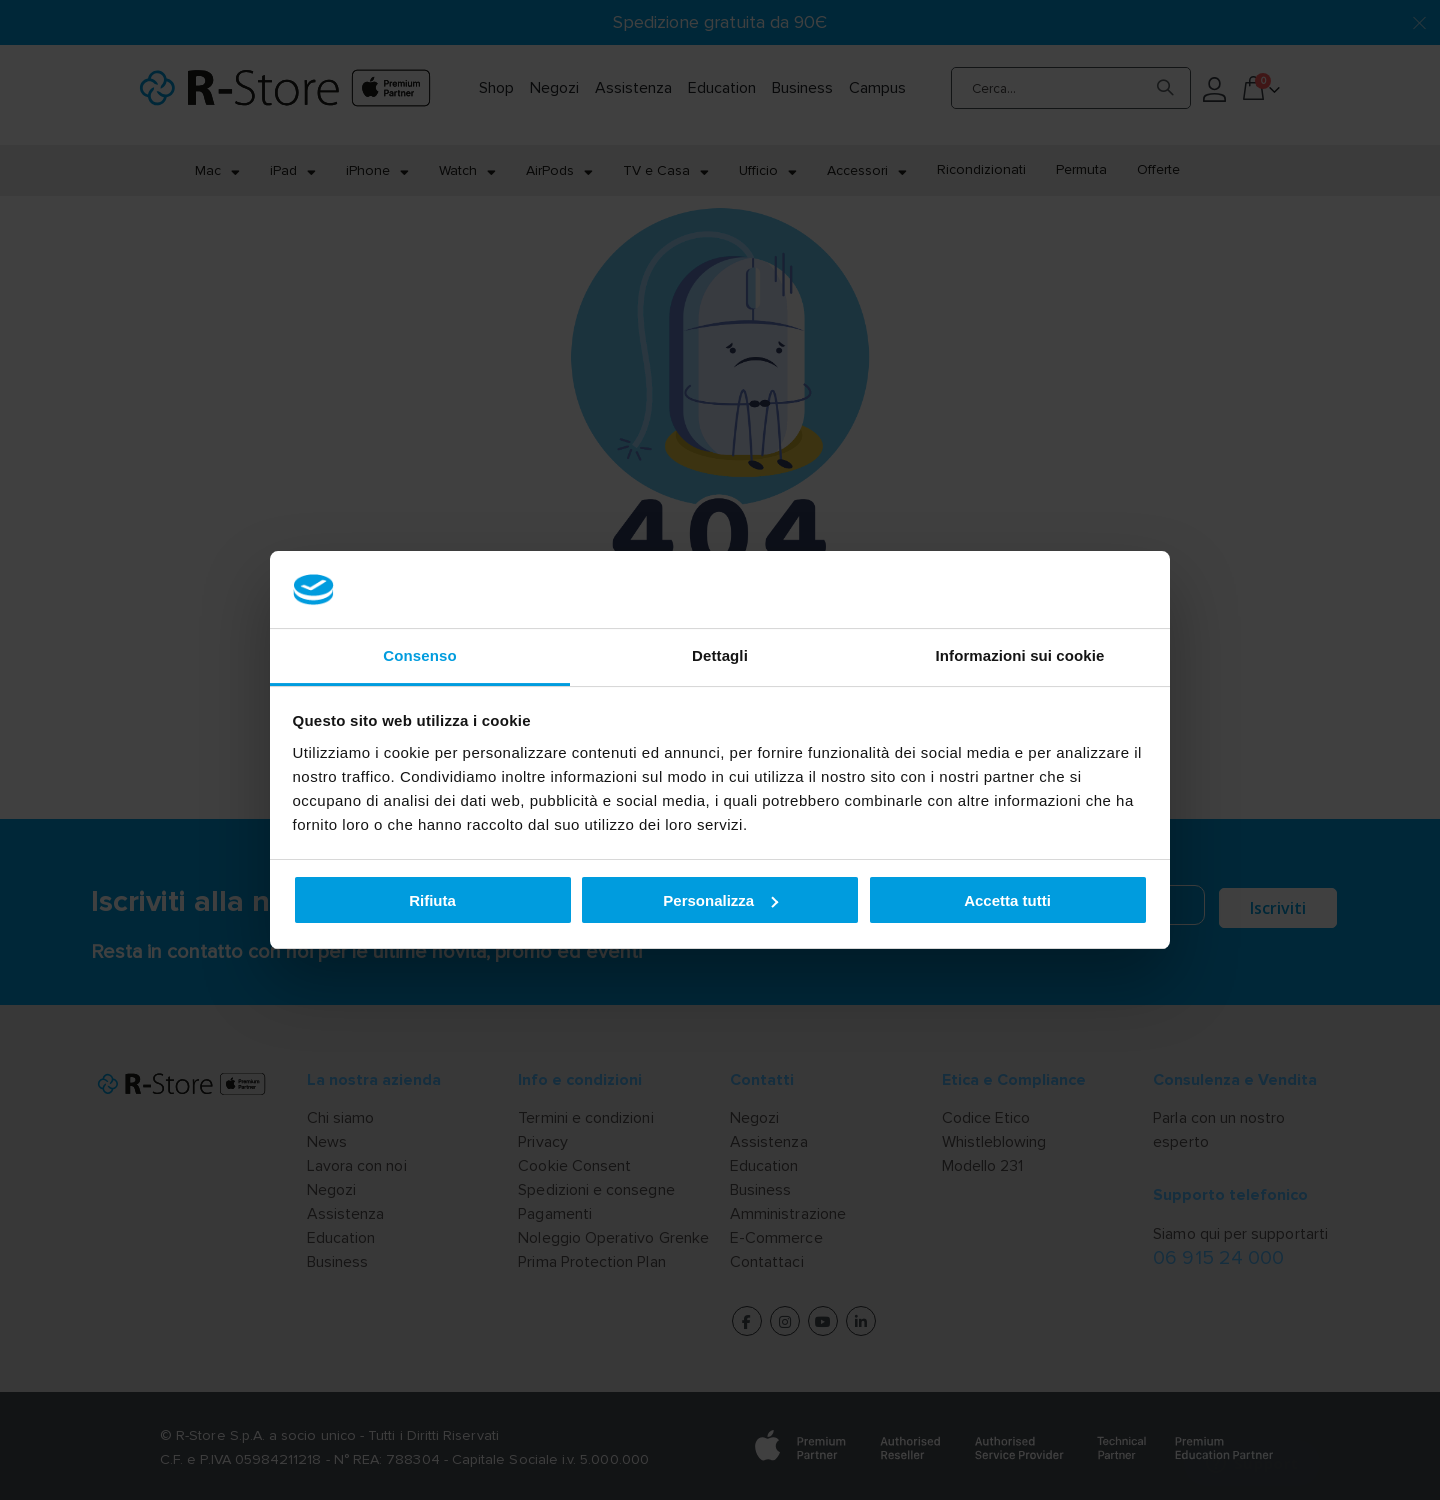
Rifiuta (432, 900)
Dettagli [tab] (720, 655)
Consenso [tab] (419, 655)
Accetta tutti (1007, 900)
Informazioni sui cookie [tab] (1020, 655)
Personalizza (720, 900)
